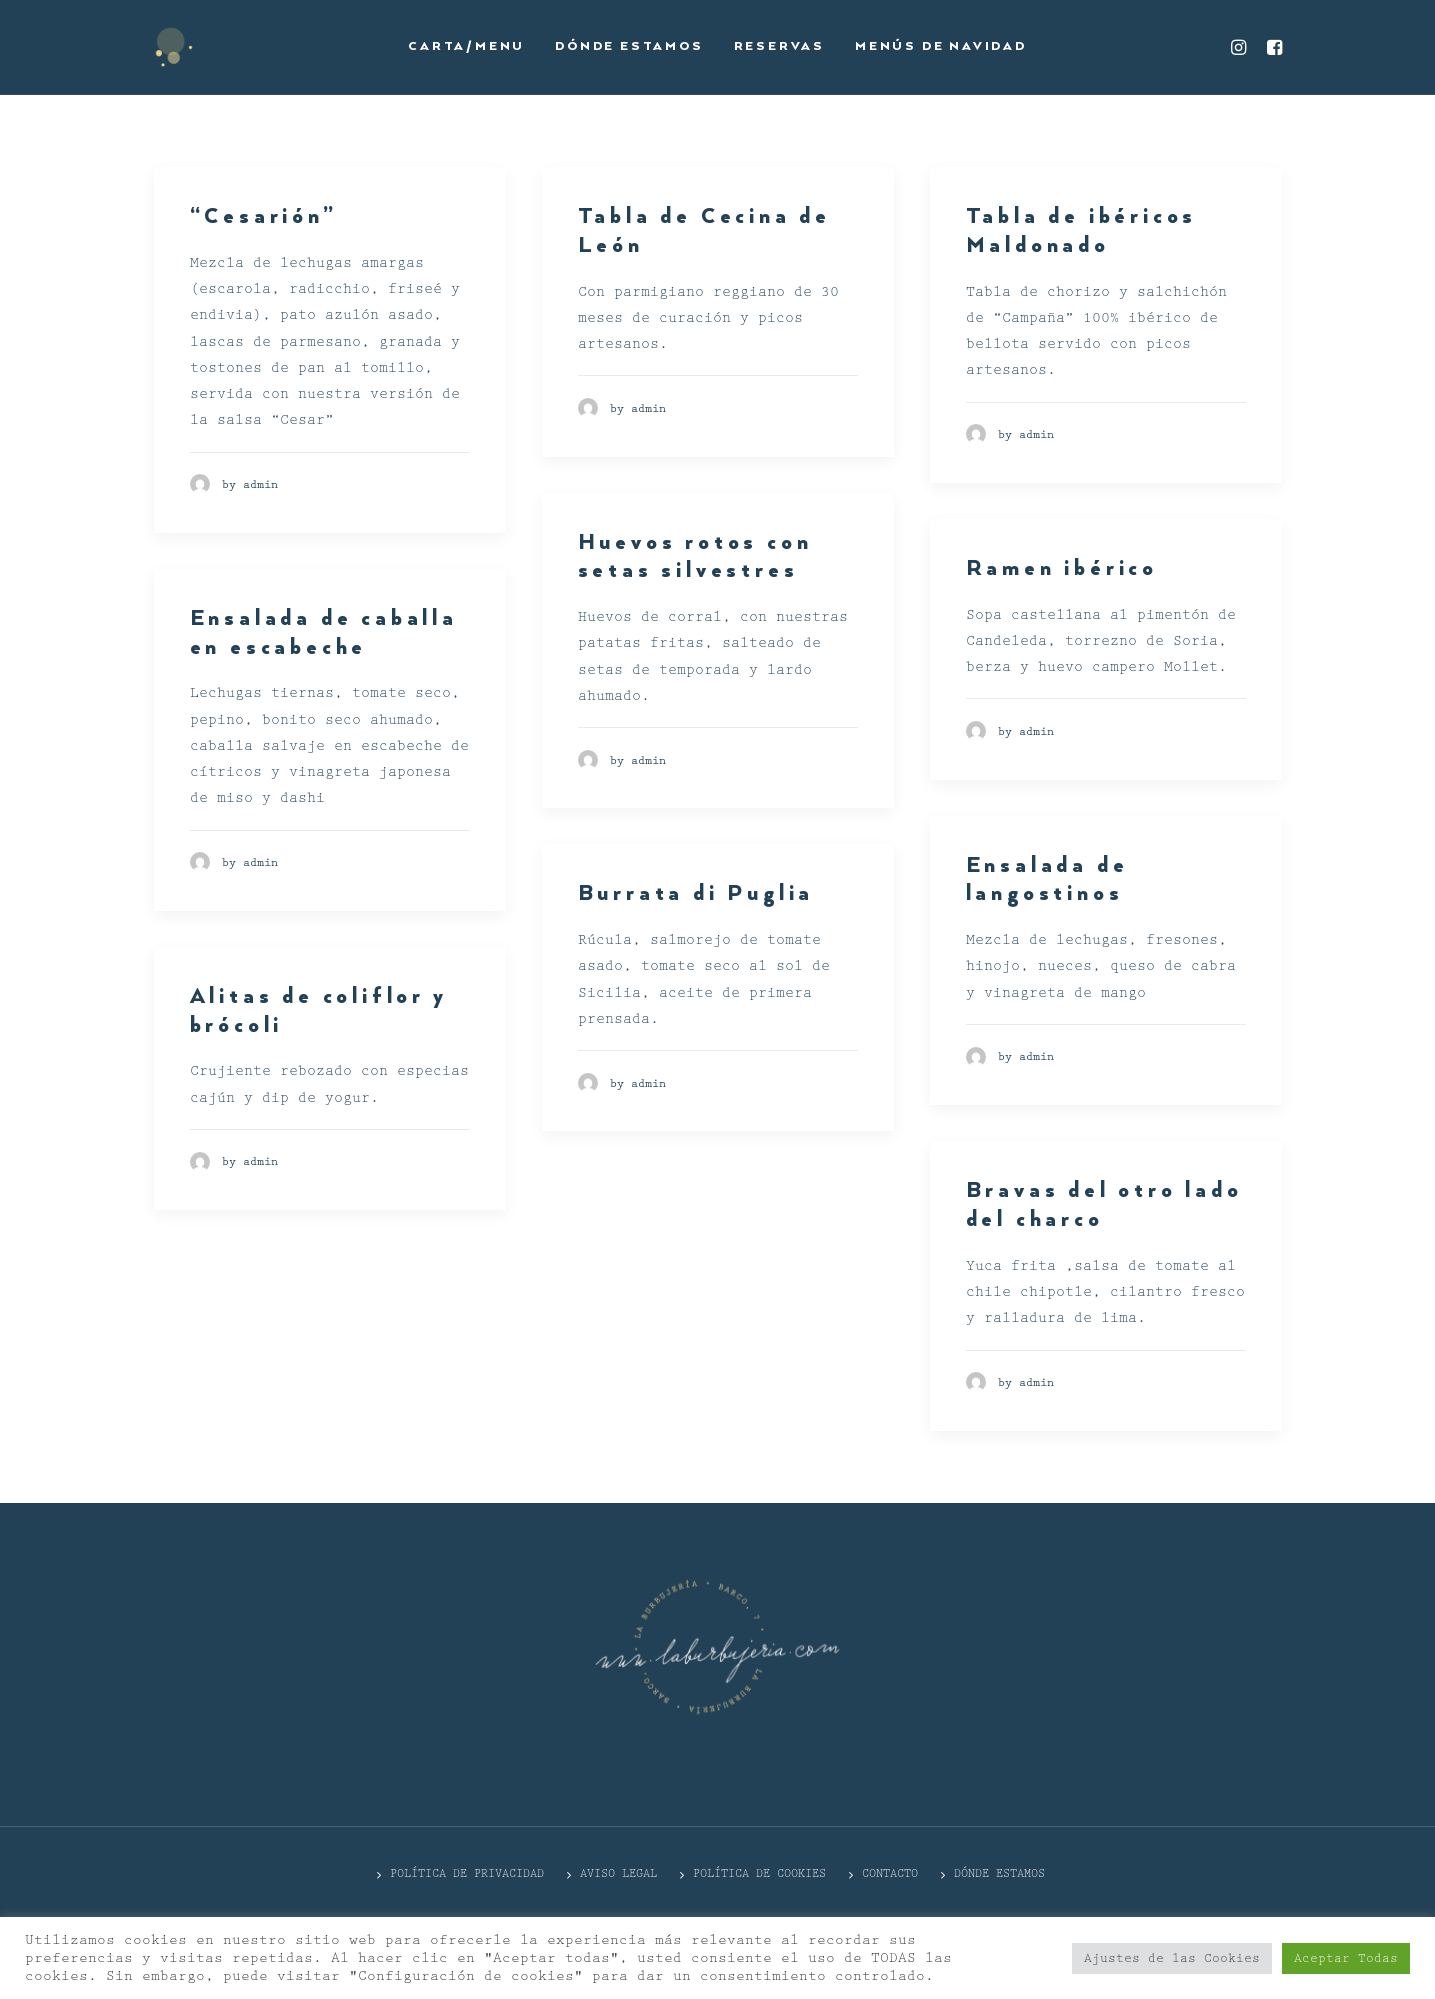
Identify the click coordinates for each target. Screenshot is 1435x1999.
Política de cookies (759, 1873)
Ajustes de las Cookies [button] (1172, 1958)
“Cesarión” (264, 217)
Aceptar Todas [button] (1346, 1958)
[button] (1241, 47)
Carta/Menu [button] (466, 46)
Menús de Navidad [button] (941, 46)
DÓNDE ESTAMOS (999, 1873)
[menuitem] (466, 47)
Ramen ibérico (1062, 569)
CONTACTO (890, 1873)
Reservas (779, 46)
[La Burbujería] (174, 47)
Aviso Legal (618, 1873)
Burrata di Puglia (696, 894)
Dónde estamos (629, 46)
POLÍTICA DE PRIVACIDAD (467, 1873)
